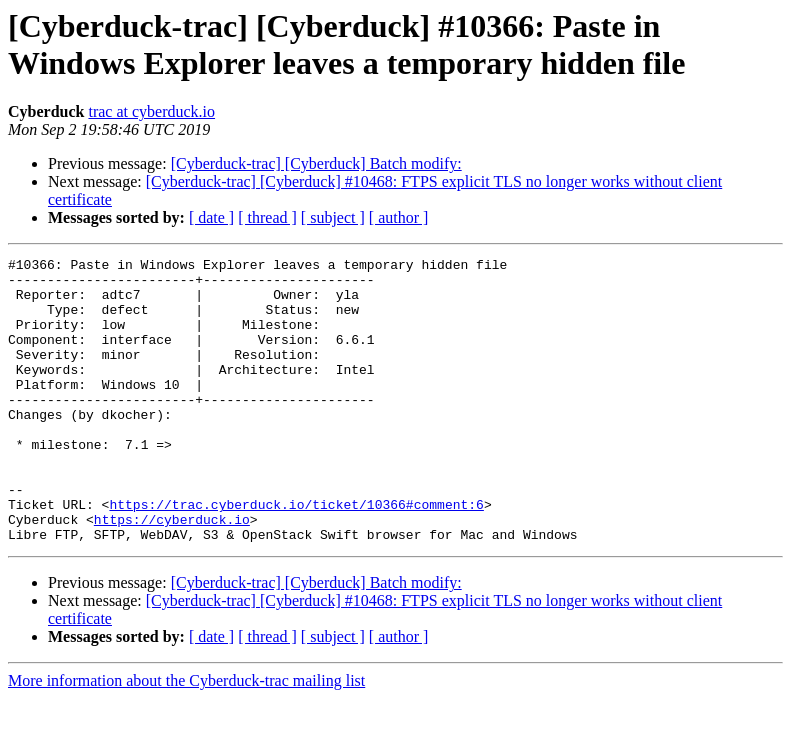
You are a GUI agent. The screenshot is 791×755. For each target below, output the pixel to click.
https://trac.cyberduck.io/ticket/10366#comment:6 (296, 555)
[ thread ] (267, 217)
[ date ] (211, 217)
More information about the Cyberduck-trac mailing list (186, 737)
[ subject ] (333, 217)
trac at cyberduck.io (151, 111)
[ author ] (399, 217)
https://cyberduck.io (172, 573)
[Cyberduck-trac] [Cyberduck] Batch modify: (316, 163)
